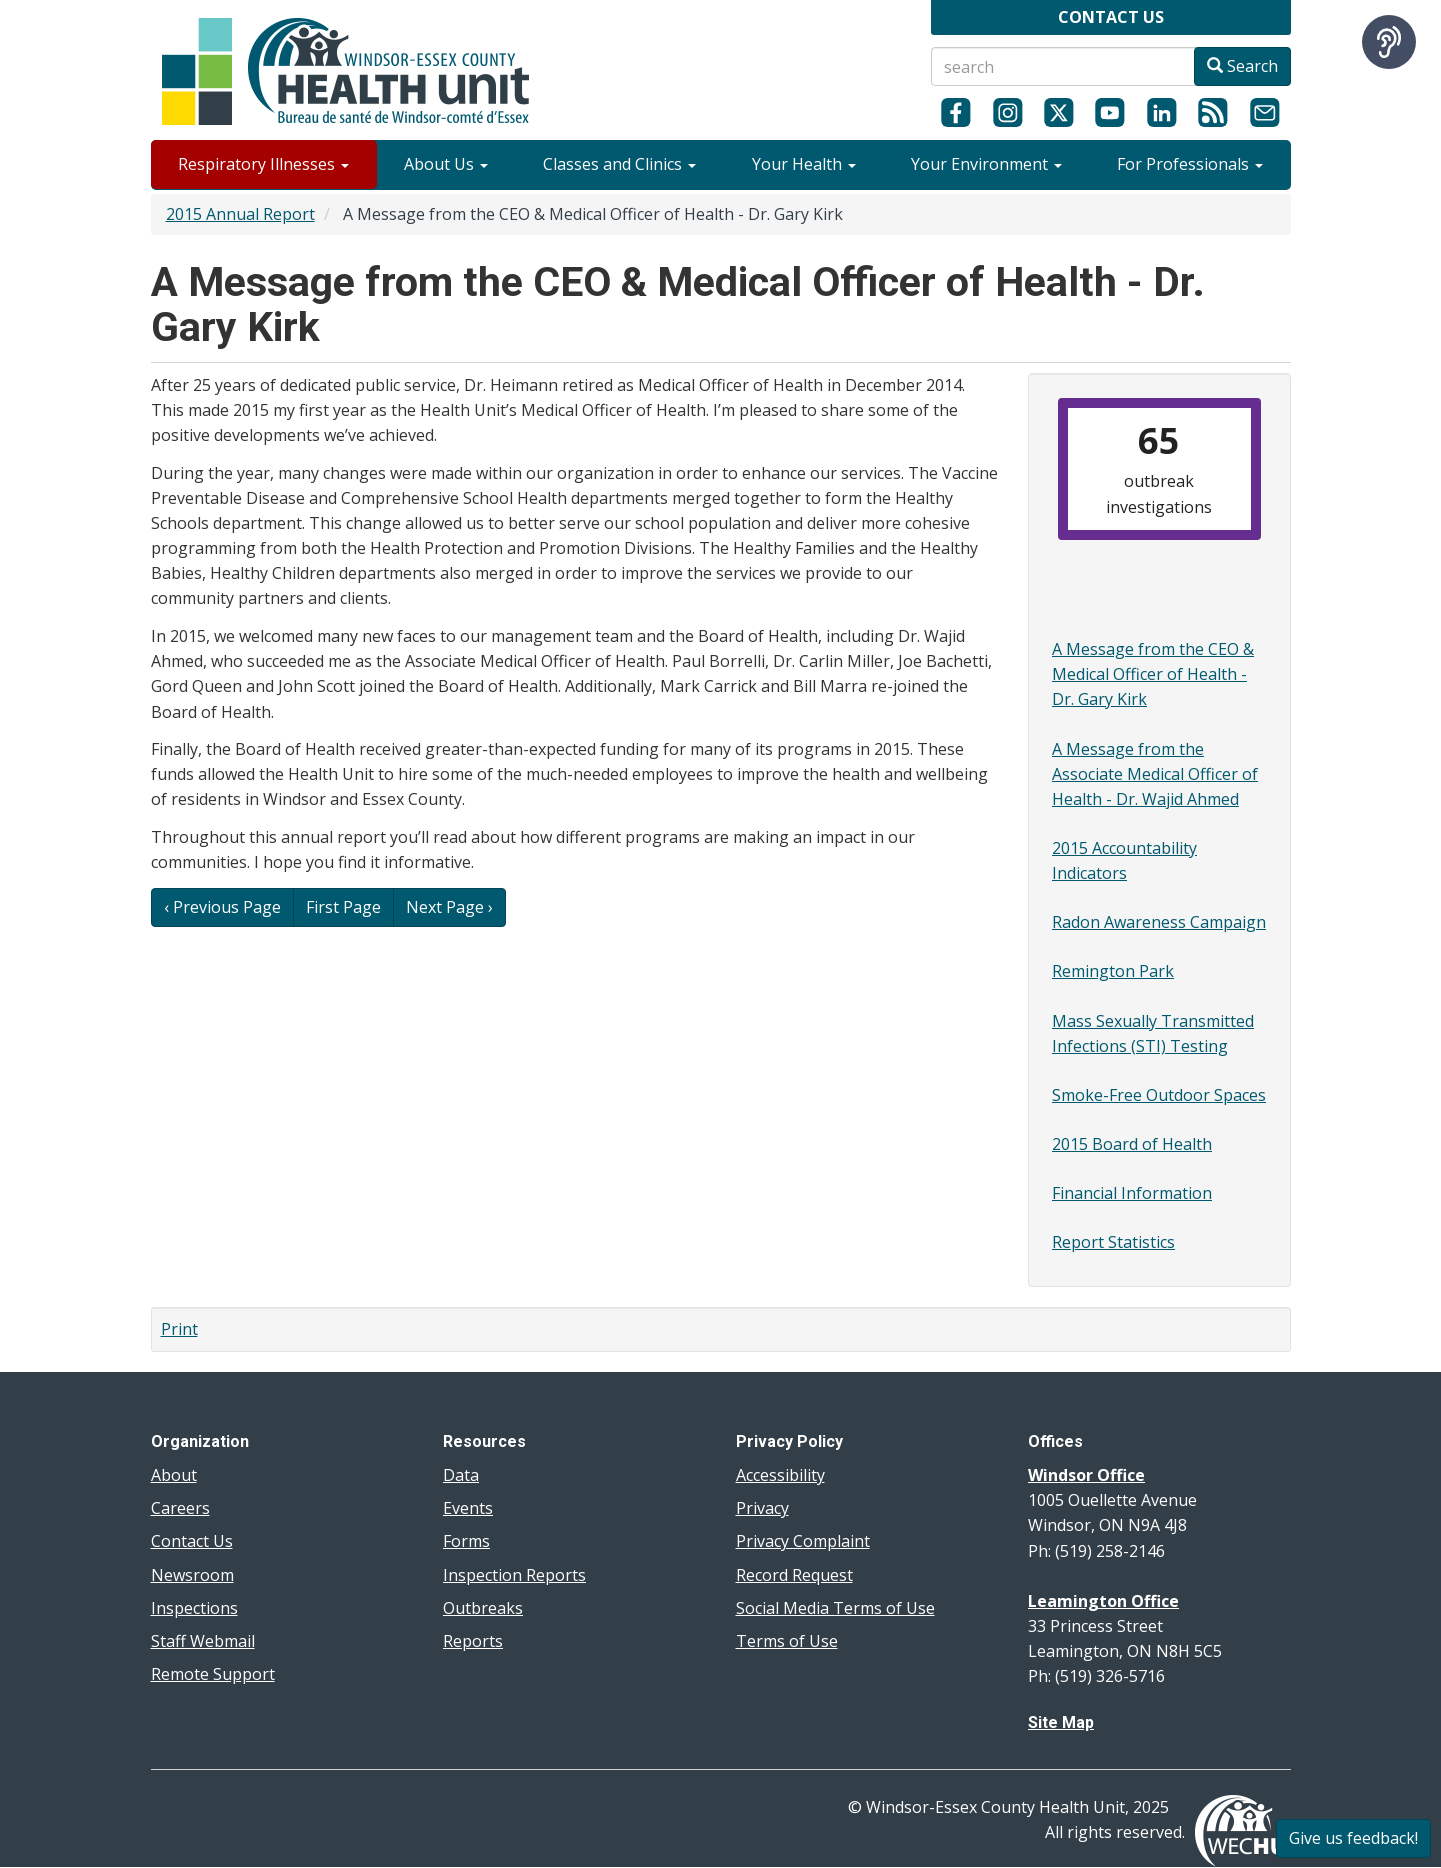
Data (461, 1475)
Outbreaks (483, 1608)
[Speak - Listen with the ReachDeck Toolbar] (1389, 42)
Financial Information (1132, 1193)
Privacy (762, 1508)
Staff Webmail (203, 1641)
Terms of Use (787, 1641)
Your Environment (986, 164)
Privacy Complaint (803, 1541)
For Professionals (1190, 164)
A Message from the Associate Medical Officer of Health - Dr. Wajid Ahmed (1155, 774)
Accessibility (780, 1475)
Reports (473, 1641)
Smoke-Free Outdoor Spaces (1159, 1095)
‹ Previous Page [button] (222, 907)
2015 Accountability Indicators (1124, 860)
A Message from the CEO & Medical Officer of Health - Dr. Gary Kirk (1153, 674)
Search (1242, 66)
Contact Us (192, 1541)
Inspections (194, 1608)
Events (468, 1508)
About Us (446, 164)
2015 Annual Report (240, 214)
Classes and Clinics (619, 164)
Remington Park (1113, 971)
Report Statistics (1113, 1242)
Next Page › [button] (449, 907)
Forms (466, 1541)
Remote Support (213, 1674)
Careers (180, 1508)
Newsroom (192, 1575)
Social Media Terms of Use (835, 1608)
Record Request (794, 1575)
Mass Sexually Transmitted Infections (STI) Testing (1153, 1033)
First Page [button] (343, 907)
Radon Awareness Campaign (1159, 922)
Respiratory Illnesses (263, 164)
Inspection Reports (514, 1575)
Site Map (1061, 1722)
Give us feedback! (1353, 1838)
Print (179, 1329)
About (174, 1475)
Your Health (804, 164)
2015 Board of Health (1132, 1144)
